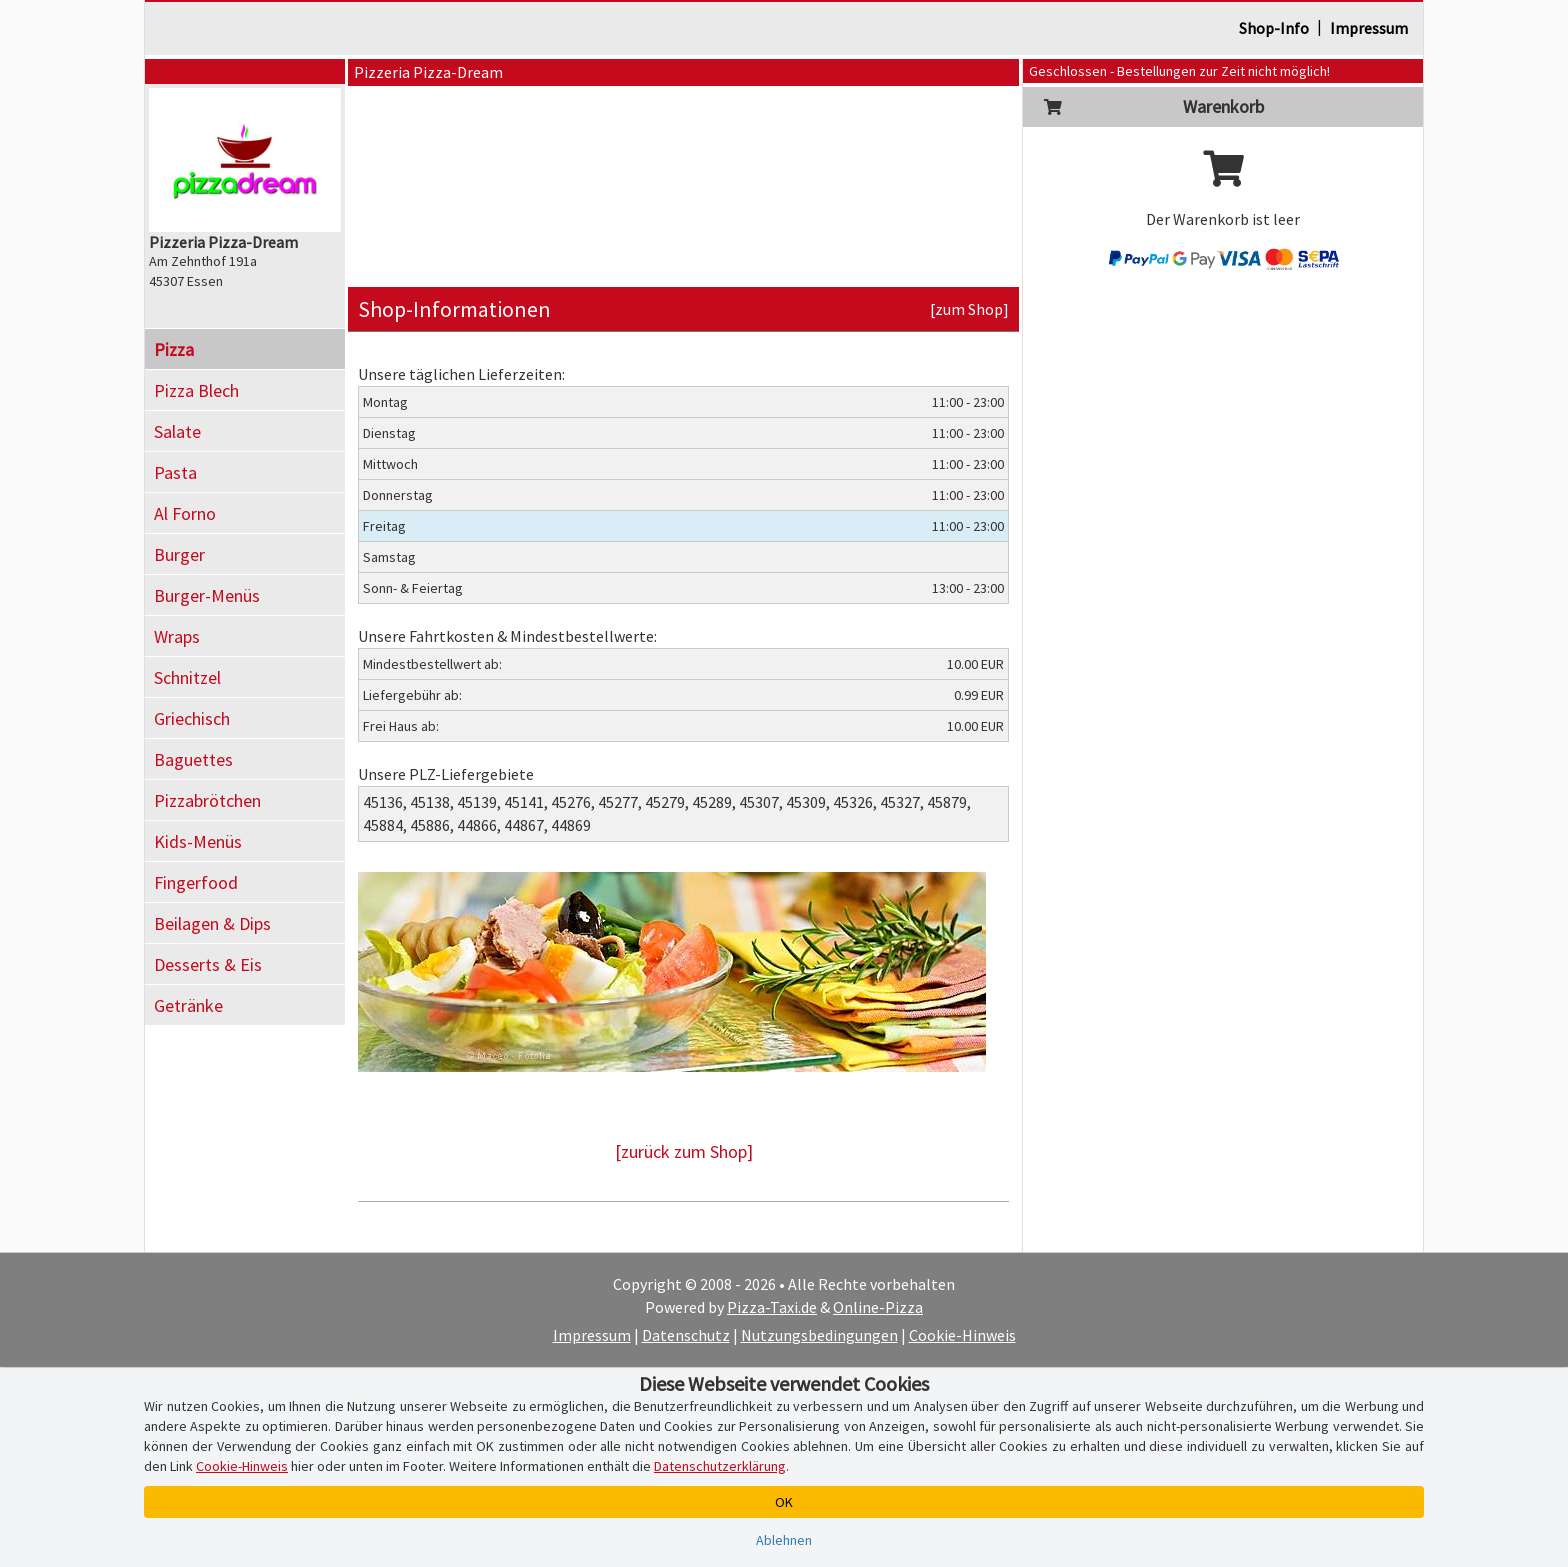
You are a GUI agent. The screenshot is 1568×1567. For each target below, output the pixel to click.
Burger (179, 554)
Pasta (175, 472)
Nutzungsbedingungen (819, 1335)
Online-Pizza (878, 1307)
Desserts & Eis (208, 964)
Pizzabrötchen (207, 800)
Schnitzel (187, 677)
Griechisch (192, 718)
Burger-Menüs (207, 595)
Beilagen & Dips (212, 923)
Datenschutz (686, 1335)
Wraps (177, 636)
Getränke (188, 1005)
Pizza (174, 349)
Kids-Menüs (198, 841)
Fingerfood (196, 882)
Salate (177, 431)
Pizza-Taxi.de (772, 1307)
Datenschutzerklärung (720, 1466)
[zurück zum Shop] (684, 1151)
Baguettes (193, 759)
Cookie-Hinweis (962, 1335)
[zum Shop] (969, 309)
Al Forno (185, 513)
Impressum (1369, 28)
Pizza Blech (196, 390)
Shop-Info (1274, 28)
